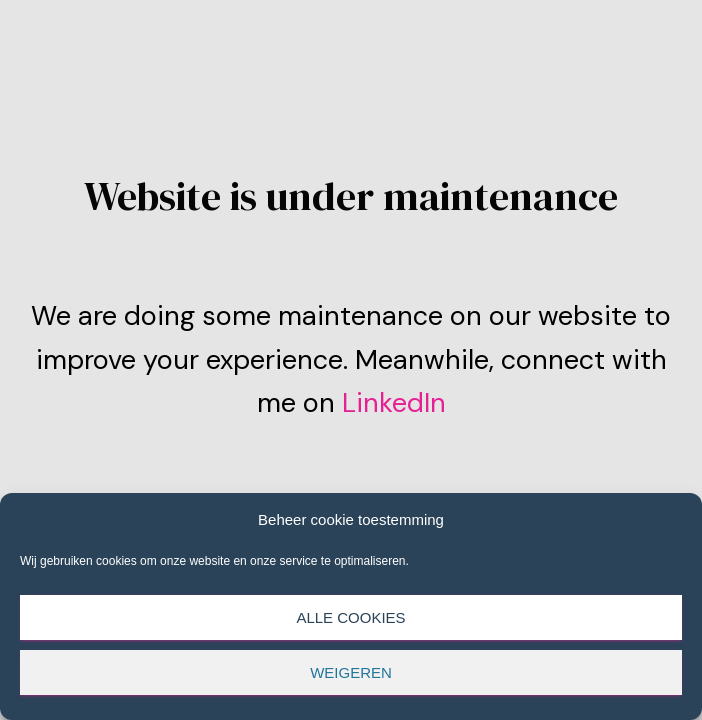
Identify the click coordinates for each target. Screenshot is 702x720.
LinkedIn (390, 402)
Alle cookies (350, 617)
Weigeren (351, 672)
